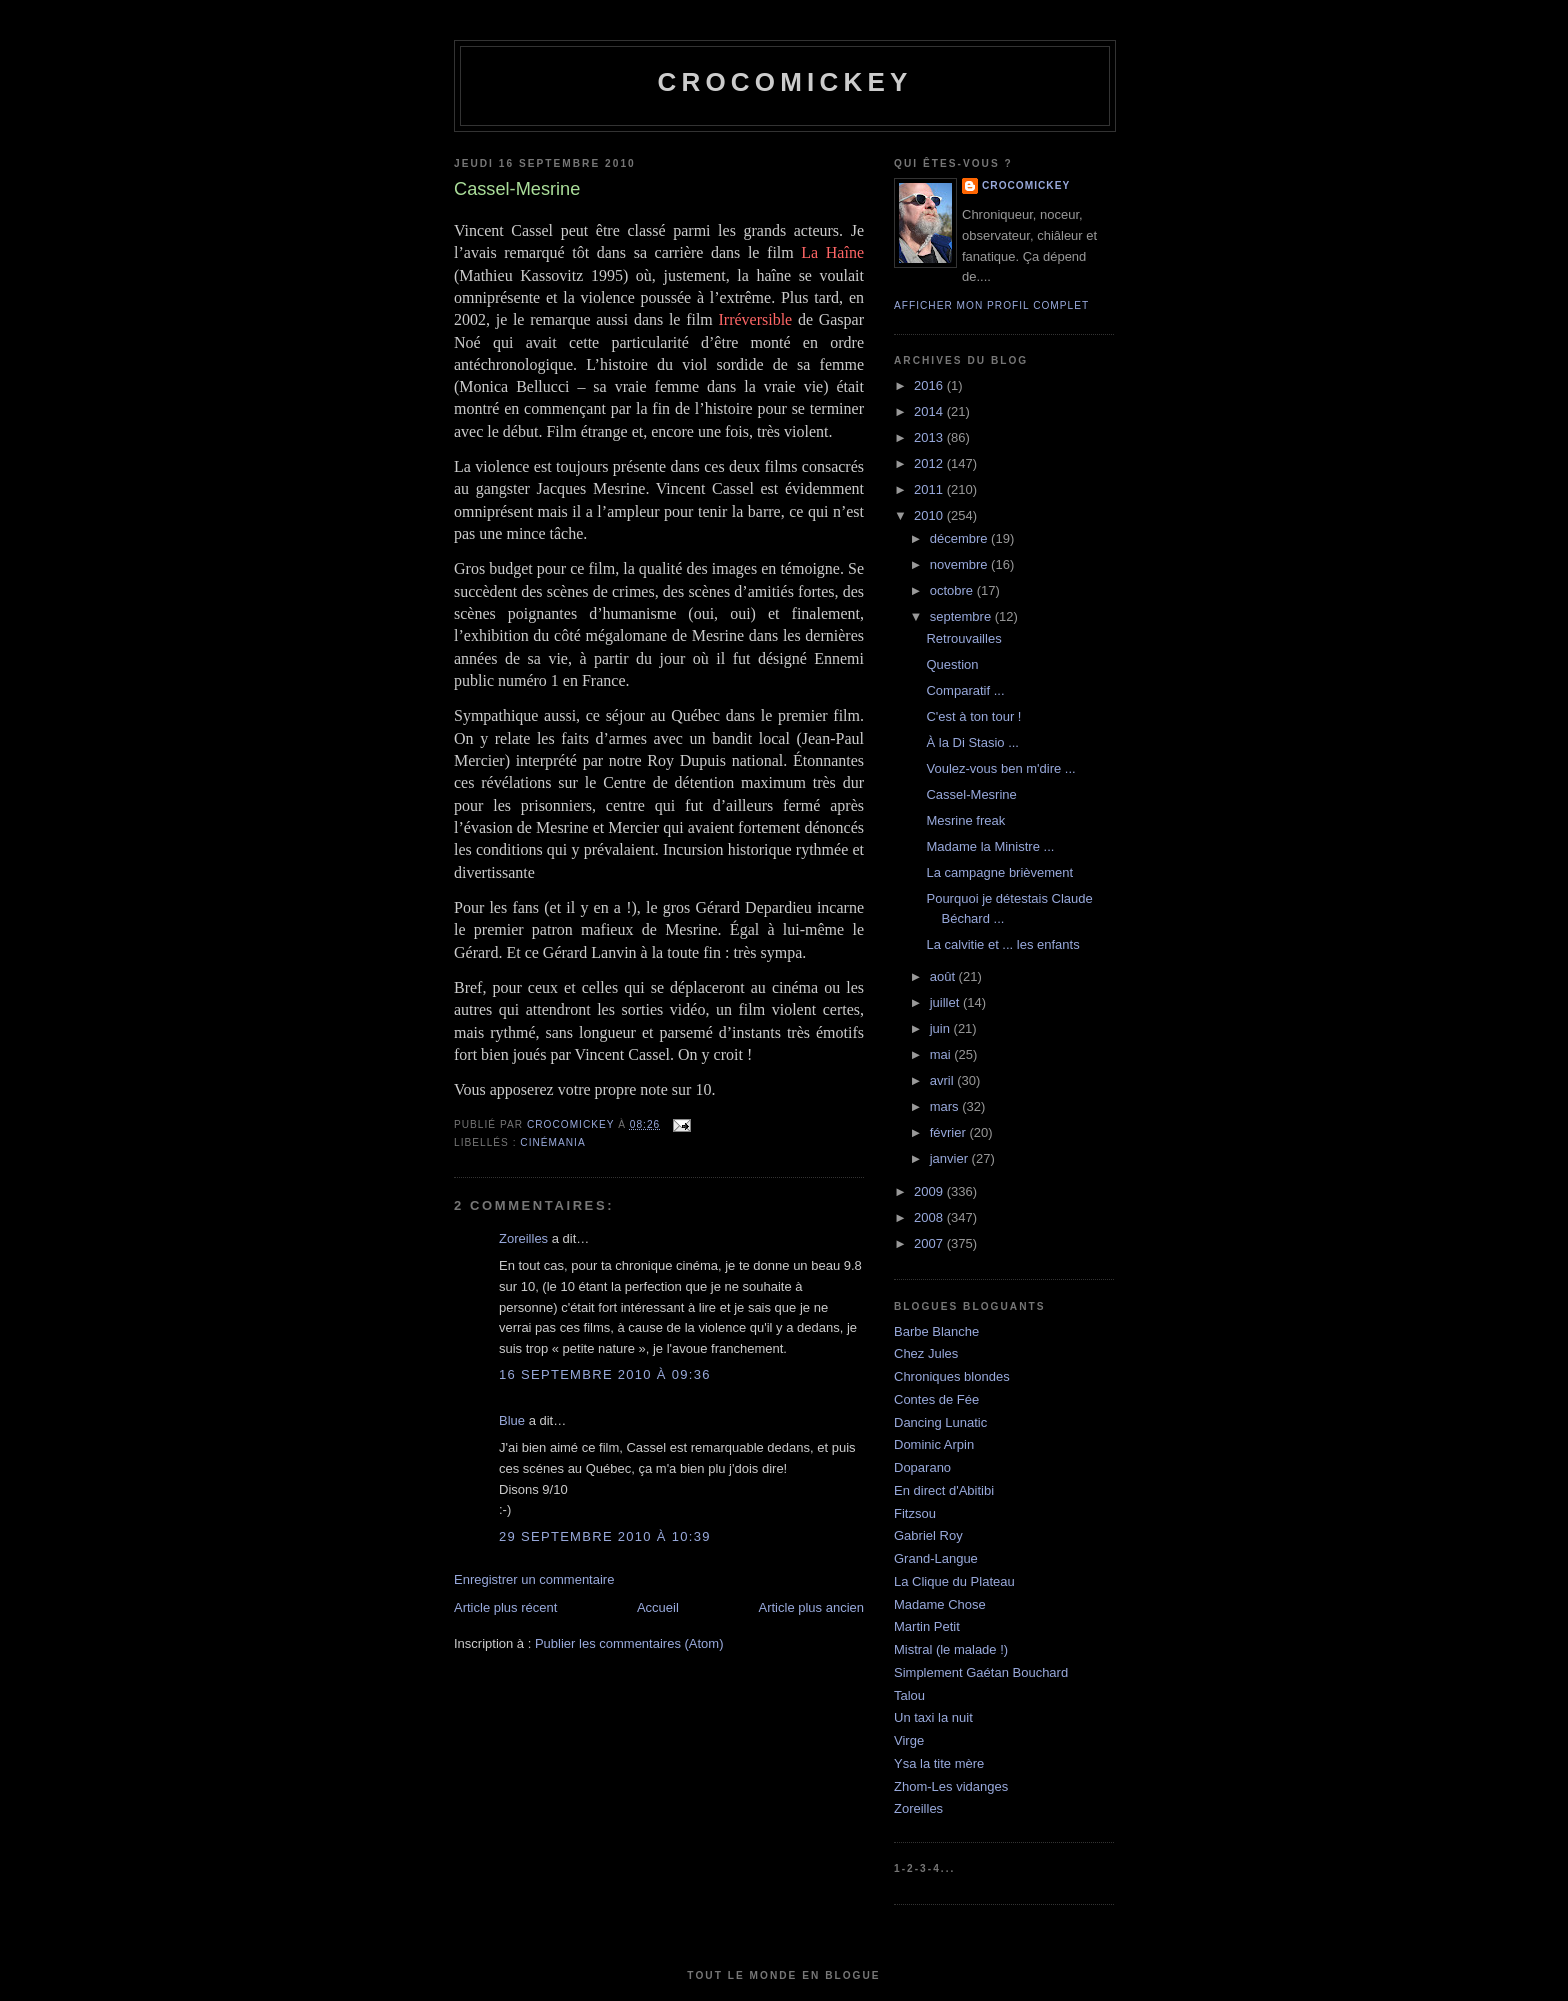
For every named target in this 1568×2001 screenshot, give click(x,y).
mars (946, 1106)
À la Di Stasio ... (972, 742)
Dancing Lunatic (940, 1422)
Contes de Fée (936, 1399)
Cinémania (552, 1142)
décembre (960, 538)
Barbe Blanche (936, 1331)
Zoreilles (523, 1238)
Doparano (922, 1467)
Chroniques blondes (952, 1376)
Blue (512, 1420)
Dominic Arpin (934, 1444)
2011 (930, 489)
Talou (909, 1695)
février (950, 1132)
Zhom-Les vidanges (951, 1786)
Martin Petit (927, 1626)
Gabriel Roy (928, 1535)
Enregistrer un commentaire (534, 1579)
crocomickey (784, 82)
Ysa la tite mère (939, 1763)
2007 (930, 1243)
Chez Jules (926, 1353)
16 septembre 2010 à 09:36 (605, 1374)
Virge (909, 1740)
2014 (930, 411)
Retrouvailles (963, 638)
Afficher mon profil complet (991, 305)
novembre (960, 564)
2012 (930, 463)
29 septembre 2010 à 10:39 (605, 1536)
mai (942, 1054)
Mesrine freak (965, 820)
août (944, 976)
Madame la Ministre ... (990, 846)
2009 (930, 1191)
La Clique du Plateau (954, 1581)
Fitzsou (915, 1513)
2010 (930, 515)
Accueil (658, 1607)
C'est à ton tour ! (973, 716)
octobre (953, 590)
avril (943, 1080)
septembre (962, 616)
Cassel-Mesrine (971, 794)
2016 (930, 385)
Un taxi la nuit (933, 1717)
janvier (951, 1158)
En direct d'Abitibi (944, 1490)
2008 (930, 1217)
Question (952, 664)
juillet (946, 1002)
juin (942, 1028)
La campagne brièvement (999, 872)
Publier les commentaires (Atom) (629, 1643)
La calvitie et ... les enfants (1002, 944)
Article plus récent (505, 1607)
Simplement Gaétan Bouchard (981, 1672)
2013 (930, 437)
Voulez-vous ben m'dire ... (1000, 768)
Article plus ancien (812, 1607)
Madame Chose (940, 1604)
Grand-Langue (936, 1558)
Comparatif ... (965, 690)
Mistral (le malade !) (951, 1649)
